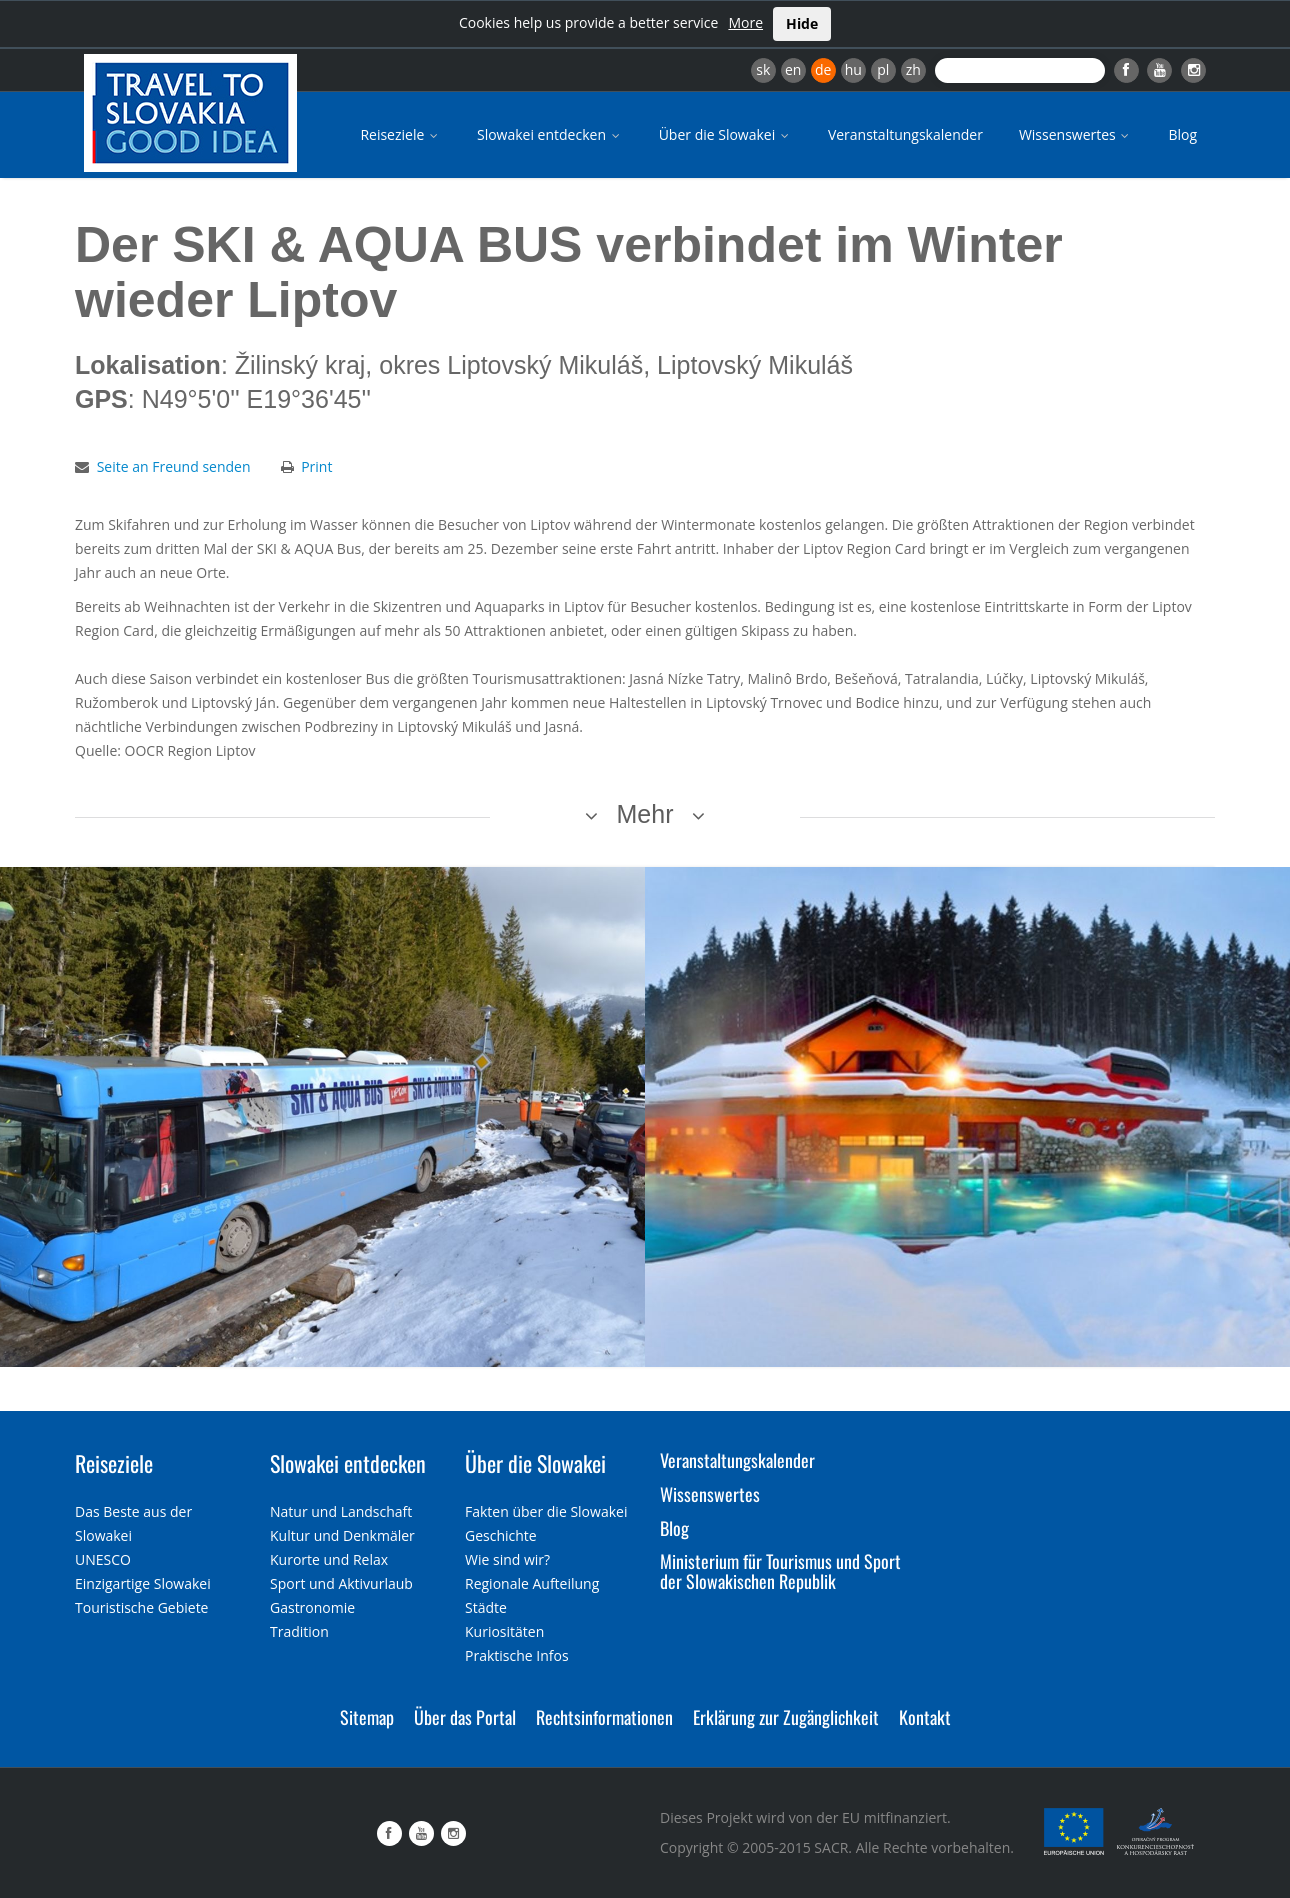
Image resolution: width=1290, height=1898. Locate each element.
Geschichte (501, 1535)
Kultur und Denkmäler (342, 1535)
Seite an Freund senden (174, 466)
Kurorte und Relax (329, 1559)
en (793, 69)
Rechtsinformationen (604, 1717)
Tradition (299, 1631)
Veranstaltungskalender (905, 134)
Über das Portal (465, 1717)
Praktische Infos (517, 1655)
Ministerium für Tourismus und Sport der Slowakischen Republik (780, 1571)
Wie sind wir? (507, 1559)
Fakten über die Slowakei (546, 1511)
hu (853, 69)
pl (883, 69)
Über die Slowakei (725, 134)
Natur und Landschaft (341, 1511)
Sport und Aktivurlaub (341, 1583)
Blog (1182, 134)
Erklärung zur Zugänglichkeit (786, 1717)
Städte (486, 1607)
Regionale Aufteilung (532, 1583)
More (745, 22)
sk (763, 69)
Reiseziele (400, 134)
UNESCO (103, 1559)
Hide (802, 23)
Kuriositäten (504, 1631)
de (823, 69)
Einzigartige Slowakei (143, 1583)
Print (316, 466)
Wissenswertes (1076, 134)
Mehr (645, 814)
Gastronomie (312, 1607)
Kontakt (925, 1717)
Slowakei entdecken (550, 134)
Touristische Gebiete (142, 1607)
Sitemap (367, 1717)
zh (913, 69)
